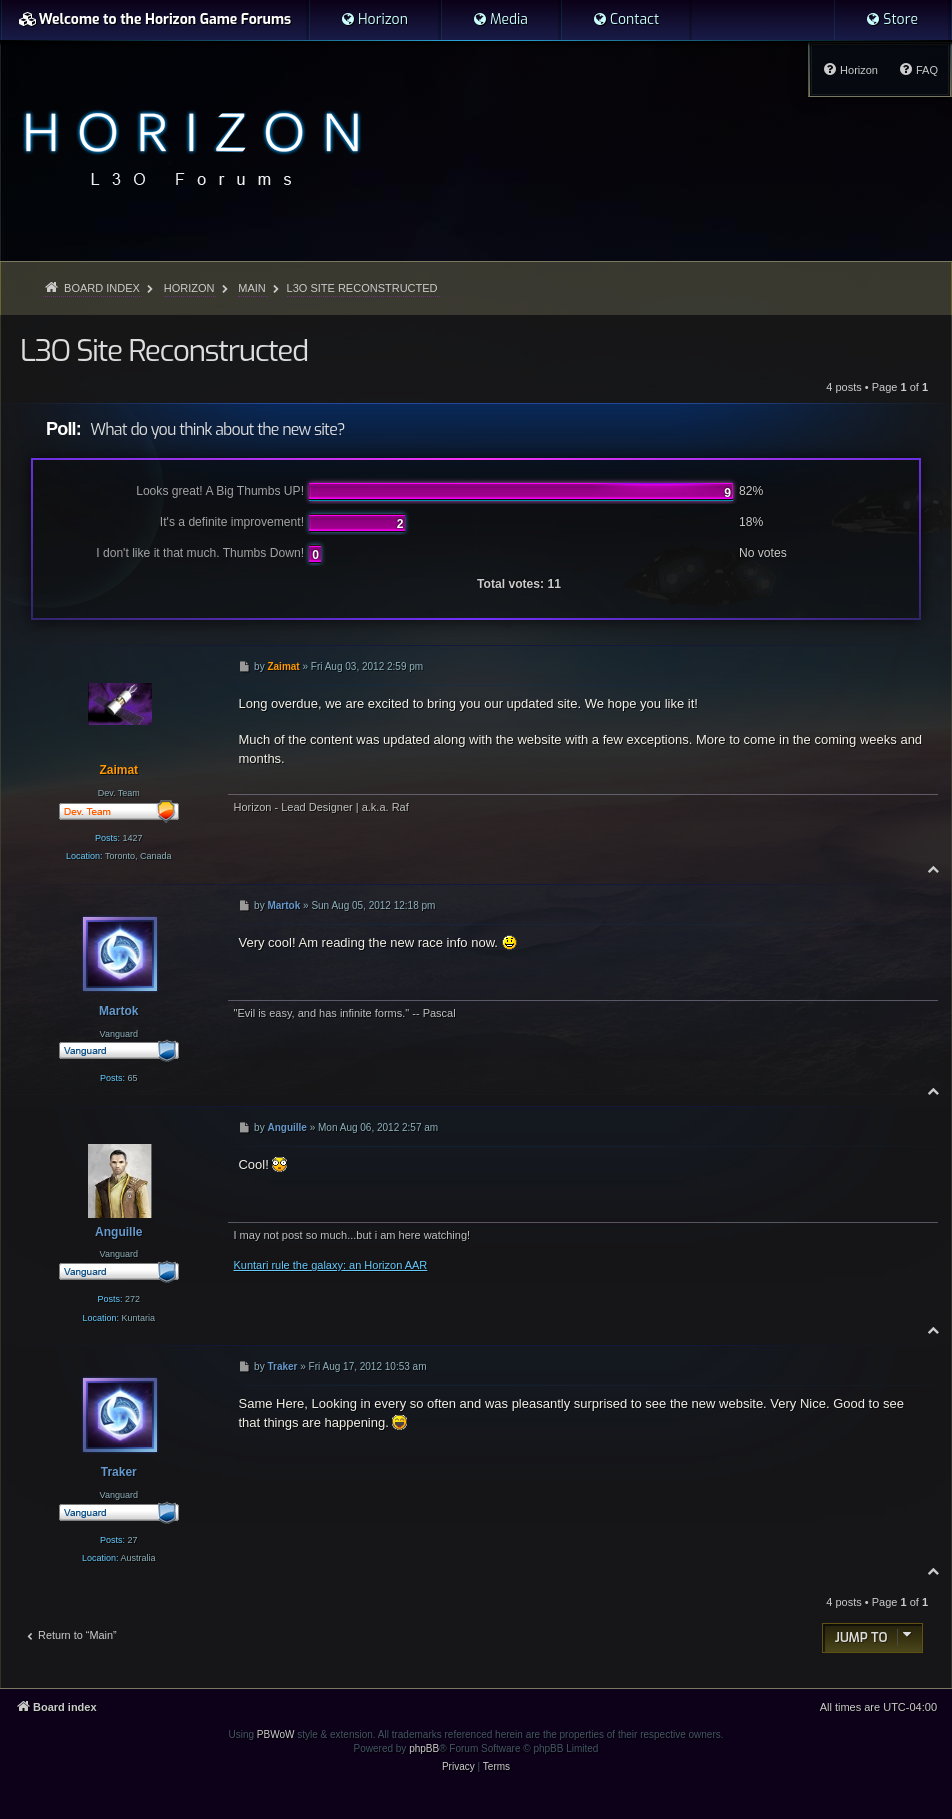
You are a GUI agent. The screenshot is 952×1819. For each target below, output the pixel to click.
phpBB (424, 1748)
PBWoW (276, 1734)
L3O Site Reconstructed (362, 288)
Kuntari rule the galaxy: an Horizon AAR (330, 1265)
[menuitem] (374, 20)
